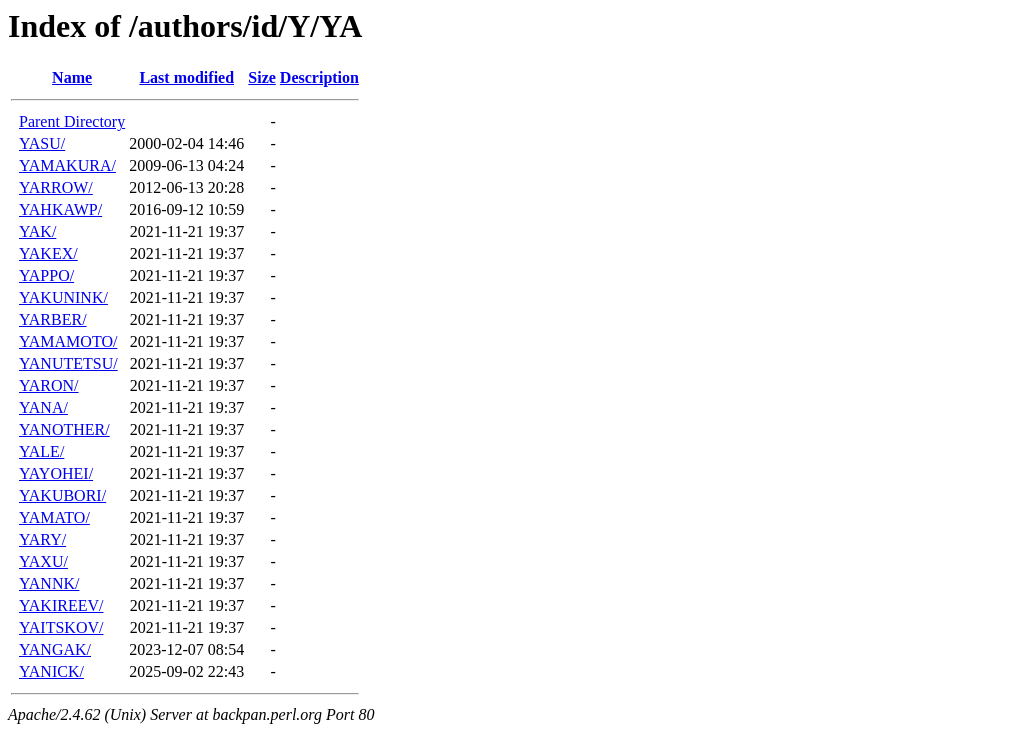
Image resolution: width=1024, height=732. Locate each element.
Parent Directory (72, 121)
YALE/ (41, 451)
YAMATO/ (54, 517)
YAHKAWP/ (60, 209)
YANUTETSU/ (68, 363)
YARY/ (42, 539)
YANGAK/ (55, 649)
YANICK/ (51, 671)
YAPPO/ (46, 275)
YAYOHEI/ (56, 473)
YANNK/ (49, 583)
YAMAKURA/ (67, 165)
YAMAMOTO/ (68, 341)
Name (72, 77)
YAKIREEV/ (61, 605)
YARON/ (49, 385)
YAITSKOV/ (61, 627)
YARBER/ (53, 319)
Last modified (186, 77)
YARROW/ (56, 187)
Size (262, 77)
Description (319, 77)
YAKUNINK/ (63, 297)
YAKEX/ (48, 253)
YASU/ (42, 143)
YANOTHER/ (64, 429)
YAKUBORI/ (62, 495)
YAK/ (37, 231)
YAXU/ (43, 561)
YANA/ (43, 407)
